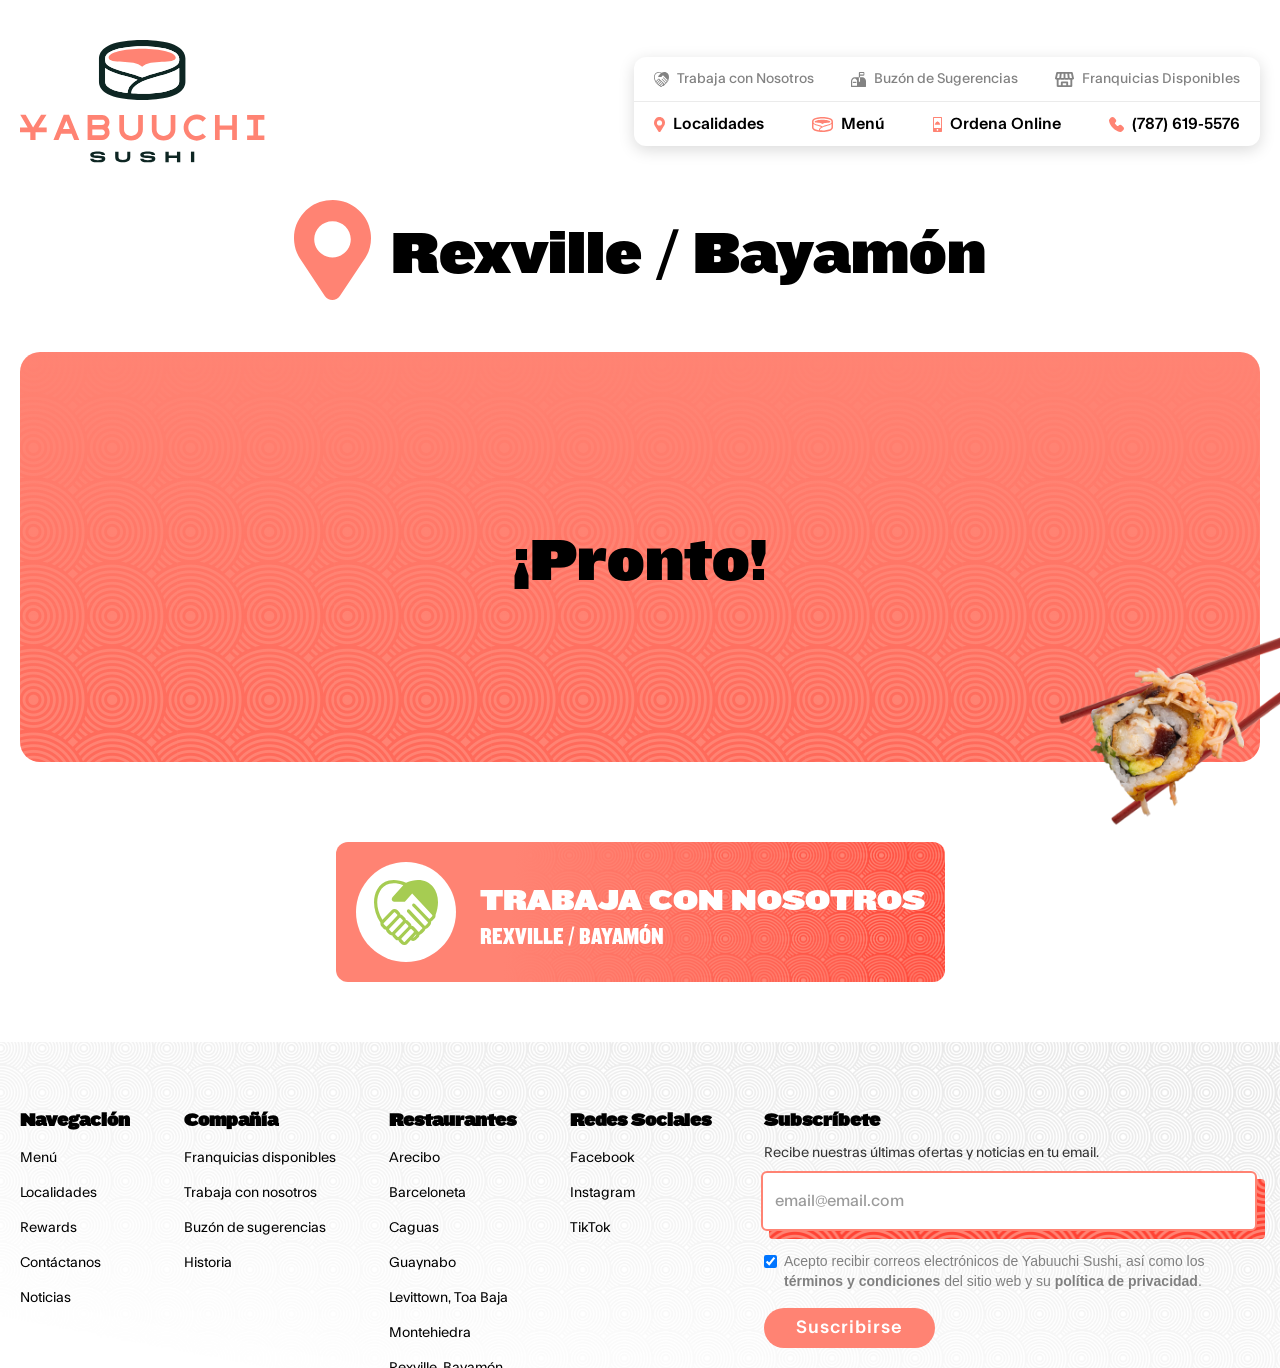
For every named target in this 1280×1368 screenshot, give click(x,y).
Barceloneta (427, 1193)
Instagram (602, 1193)
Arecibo (414, 1158)
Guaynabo (422, 1263)
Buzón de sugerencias (255, 1228)
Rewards (48, 1228)
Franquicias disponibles (260, 1158)
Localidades (58, 1193)
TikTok (590, 1228)
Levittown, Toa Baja (448, 1298)
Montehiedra (430, 1333)
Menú (38, 1158)
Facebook (602, 1158)
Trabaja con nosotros (250, 1193)
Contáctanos (60, 1263)
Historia (208, 1263)
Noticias (45, 1298)
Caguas (414, 1228)
